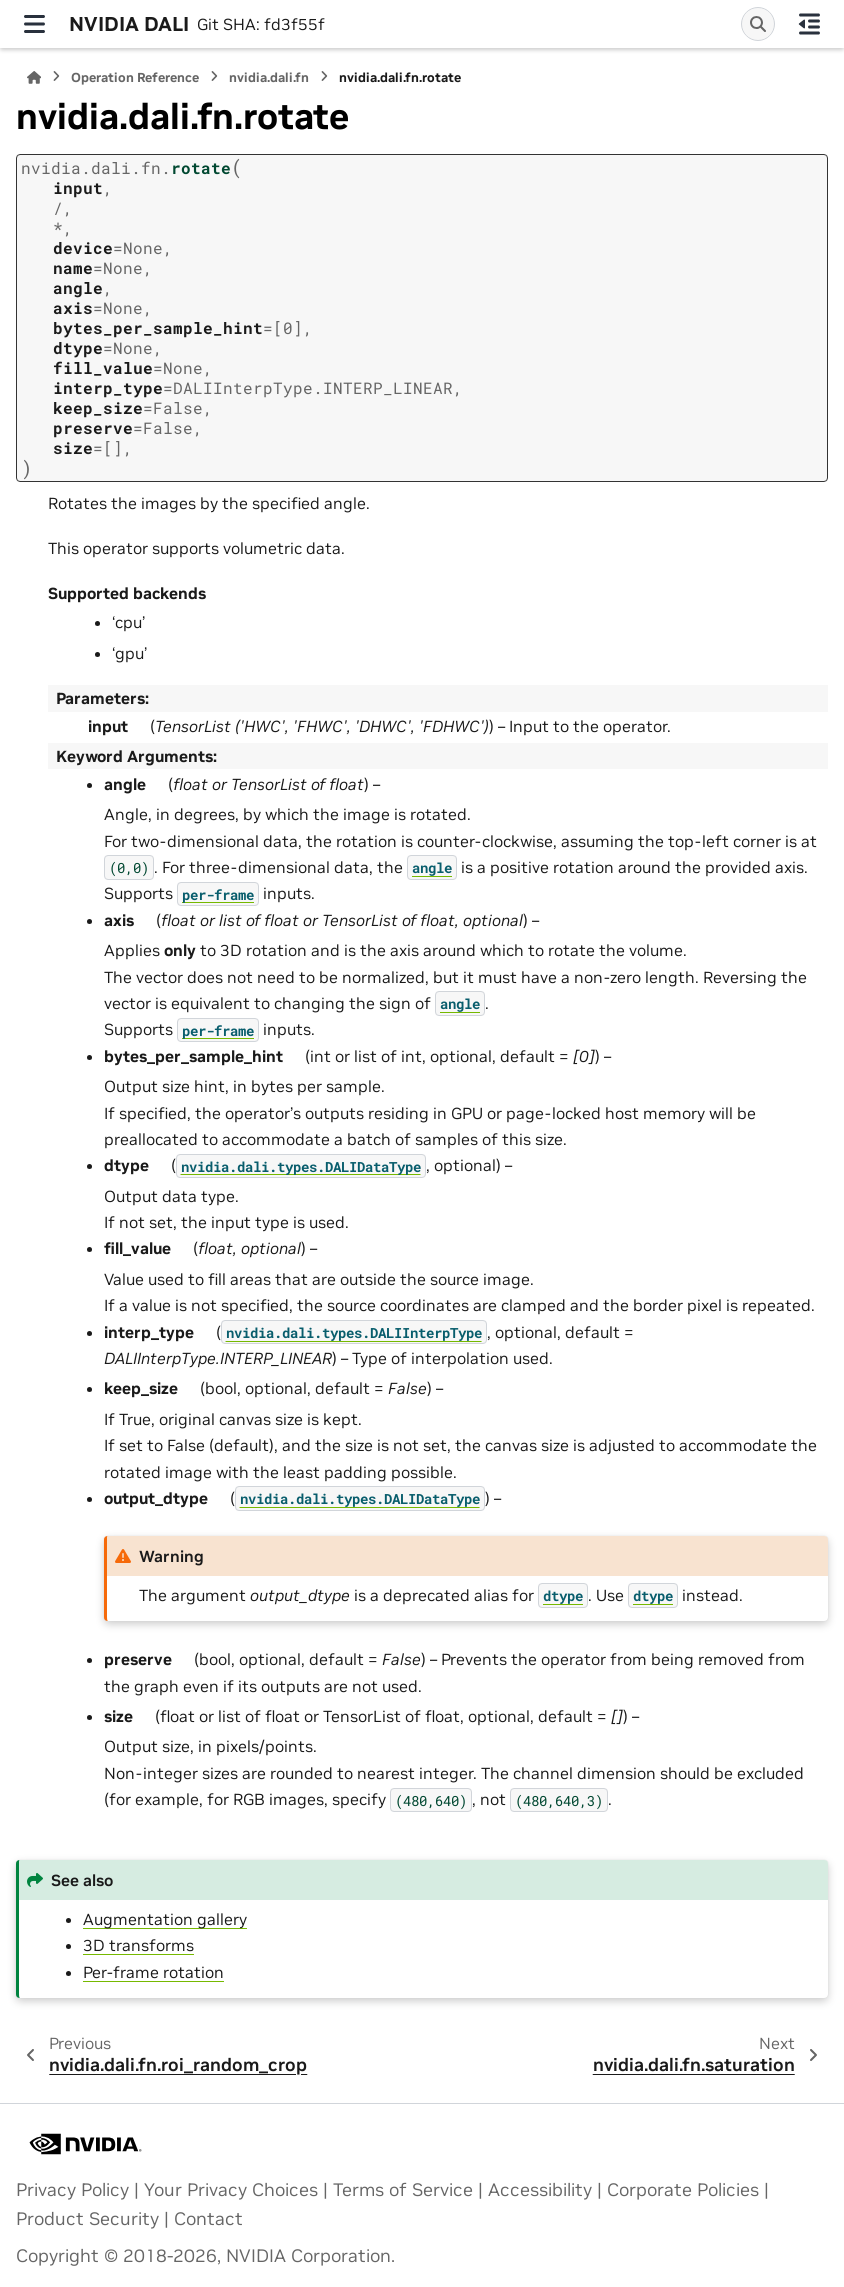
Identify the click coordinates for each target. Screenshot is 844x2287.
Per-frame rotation (153, 1972)
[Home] (34, 77)
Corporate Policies (683, 2190)
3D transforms (138, 1945)
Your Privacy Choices (231, 2190)
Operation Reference (135, 77)
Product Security (87, 2219)
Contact (208, 2219)
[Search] (758, 24)
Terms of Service (403, 2190)
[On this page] (809, 24)
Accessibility (540, 2190)
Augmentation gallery (165, 1919)
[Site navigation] (34, 24)
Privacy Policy (72, 2190)
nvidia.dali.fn (269, 77)
